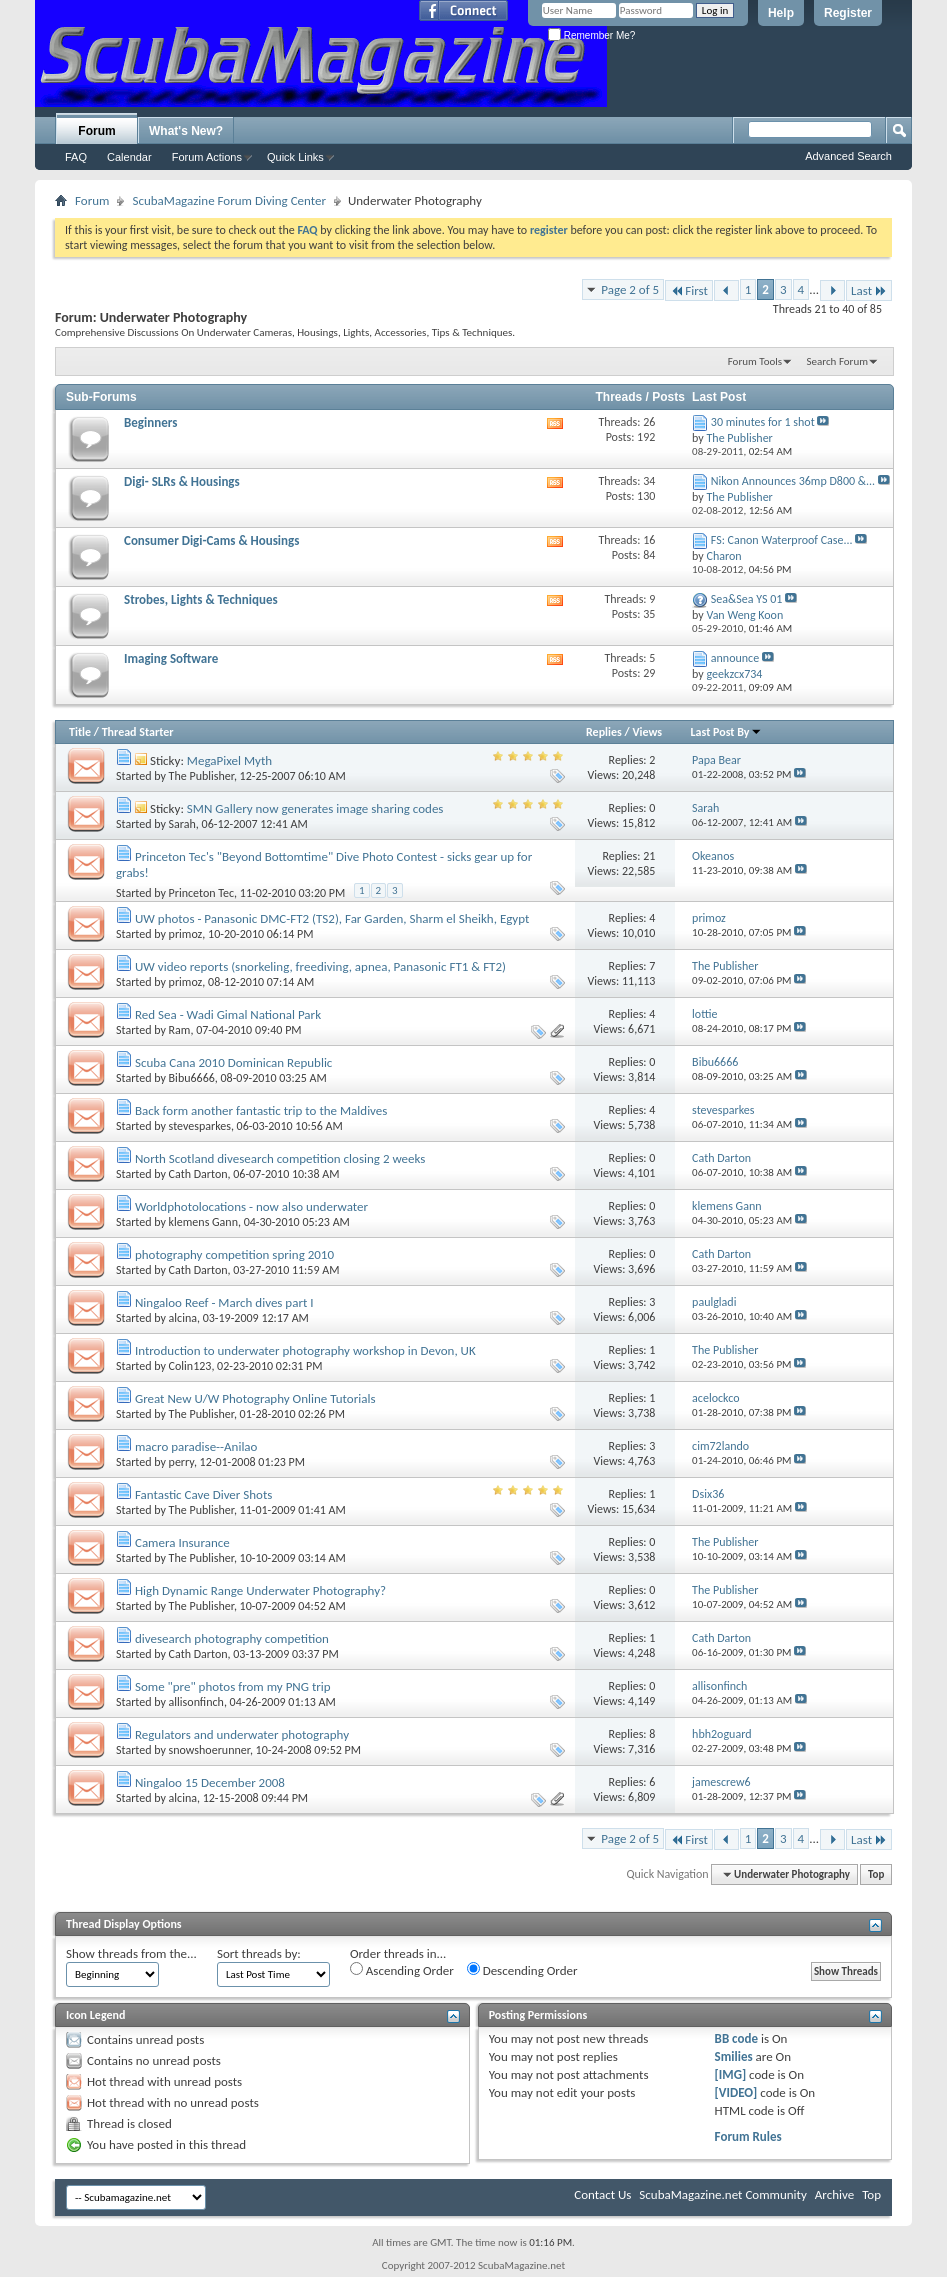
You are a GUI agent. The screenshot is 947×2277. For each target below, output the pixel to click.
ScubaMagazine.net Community (722, 2194)
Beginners (150, 422)
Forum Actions (207, 157)
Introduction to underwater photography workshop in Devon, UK (305, 1350)
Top (876, 1874)
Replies (604, 732)
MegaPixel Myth (229, 760)
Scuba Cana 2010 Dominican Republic (233, 1062)
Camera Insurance (182, 1542)
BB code (736, 2038)
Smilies (734, 2056)
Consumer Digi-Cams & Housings (211, 540)
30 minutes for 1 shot (763, 422)
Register (848, 13)
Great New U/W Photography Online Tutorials (255, 1398)
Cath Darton (198, 1174)
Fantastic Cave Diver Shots (203, 1494)
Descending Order (522, 1970)
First (689, 290)
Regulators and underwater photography (242, 1734)
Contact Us (602, 2194)
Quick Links (295, 157)
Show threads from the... (131, 1953)
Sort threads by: (259, 1953)
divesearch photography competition (232, 1638)
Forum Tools (755, 361)
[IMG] (731, 2074)
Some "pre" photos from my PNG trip (233, 1686)
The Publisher (201, 776)
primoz (186, 934)
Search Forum (838, 361)
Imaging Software (171, 658)
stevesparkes (200, 1126)
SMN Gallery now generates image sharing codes (315, 808)
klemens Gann (203, 1222)
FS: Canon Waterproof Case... (782, 540)
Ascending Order (402, 1970)
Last (869, 290)
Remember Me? (591, 35)
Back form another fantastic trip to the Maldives (261, 1110)
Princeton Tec (202, 893)
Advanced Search (848, 156)
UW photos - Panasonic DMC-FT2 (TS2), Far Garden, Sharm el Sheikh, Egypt (332, 918)
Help (781, 13)
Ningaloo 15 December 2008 (210, 1782)
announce (735, 658)
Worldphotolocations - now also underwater (251, 1206)
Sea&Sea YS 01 (747, 599)
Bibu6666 (192, 1078)
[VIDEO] (736, 2092)
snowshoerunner (209, 1750)
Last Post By (726, 732)
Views (647, 732)
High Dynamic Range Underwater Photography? (260, 1590)
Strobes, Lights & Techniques (201, 599)
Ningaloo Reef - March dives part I (224, 1302)
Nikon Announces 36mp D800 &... (793, 481)
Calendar (129, 157)
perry (181, 1462)
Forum (96, 131)
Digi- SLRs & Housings (182, 481)
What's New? (186, 131)
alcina (183, 1318)
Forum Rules (748, 2136)
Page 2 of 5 (630, 289)
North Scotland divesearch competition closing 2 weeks (280, 1158)
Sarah (182, 824)
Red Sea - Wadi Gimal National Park (228, 1014)
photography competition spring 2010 (234, 1254)
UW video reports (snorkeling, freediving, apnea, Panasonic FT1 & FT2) (320, 966)
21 (649, 856)
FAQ (76, 157)
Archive (834, 2194)
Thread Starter (138, 732)
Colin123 (190, 1366)
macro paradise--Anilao (196, 1446)
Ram (180, 1030)
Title (80, 732)
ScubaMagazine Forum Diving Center (229, 200)
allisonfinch (196, 1702)
